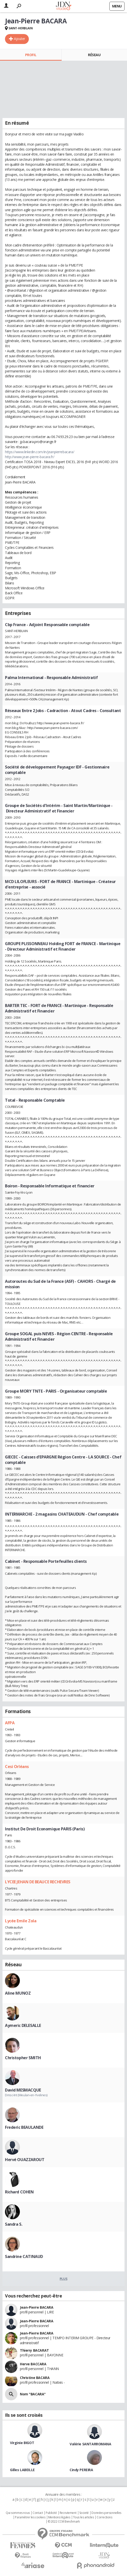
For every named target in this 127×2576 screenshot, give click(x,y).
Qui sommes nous (18, 2513)
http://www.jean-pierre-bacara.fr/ (29, 456)
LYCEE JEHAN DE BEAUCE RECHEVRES (37, 1882)
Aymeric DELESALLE (23, 2025)
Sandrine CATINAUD (24, 2256)
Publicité (51, 2513)
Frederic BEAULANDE (24, 2127)
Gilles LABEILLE (22, 2469)
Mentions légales (59, 2517)
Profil (30, 54)
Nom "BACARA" (33, 2394)
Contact (38, 2513)
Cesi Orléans (17, 1766)
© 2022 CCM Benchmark (64, 2521)
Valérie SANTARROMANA (90, 2444)
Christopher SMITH (23, 2057)
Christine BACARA (34, 2377)
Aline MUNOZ (18, 1993)
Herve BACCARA (33, 2364)
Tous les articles (83, 2517)
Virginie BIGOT (22, 2442)
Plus (63, 2278)
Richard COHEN (19, 2192)
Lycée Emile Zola (20, 1921)
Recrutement (68, 2513)
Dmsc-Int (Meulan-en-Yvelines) (26, 2095)
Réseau (94, 54)
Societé (84, 2513)
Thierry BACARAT (34, 2350)
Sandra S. (13, 2224)
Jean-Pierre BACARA (36, 2307)
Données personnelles (106, 2513)
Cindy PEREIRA (81, 2469)
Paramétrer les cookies (30, 2517)
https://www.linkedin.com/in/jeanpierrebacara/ (39, 451)
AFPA (9, 1723)
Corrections (104, 2517)
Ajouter (19, 38)
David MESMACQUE (23, 2090)
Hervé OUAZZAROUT (24, 2159)
